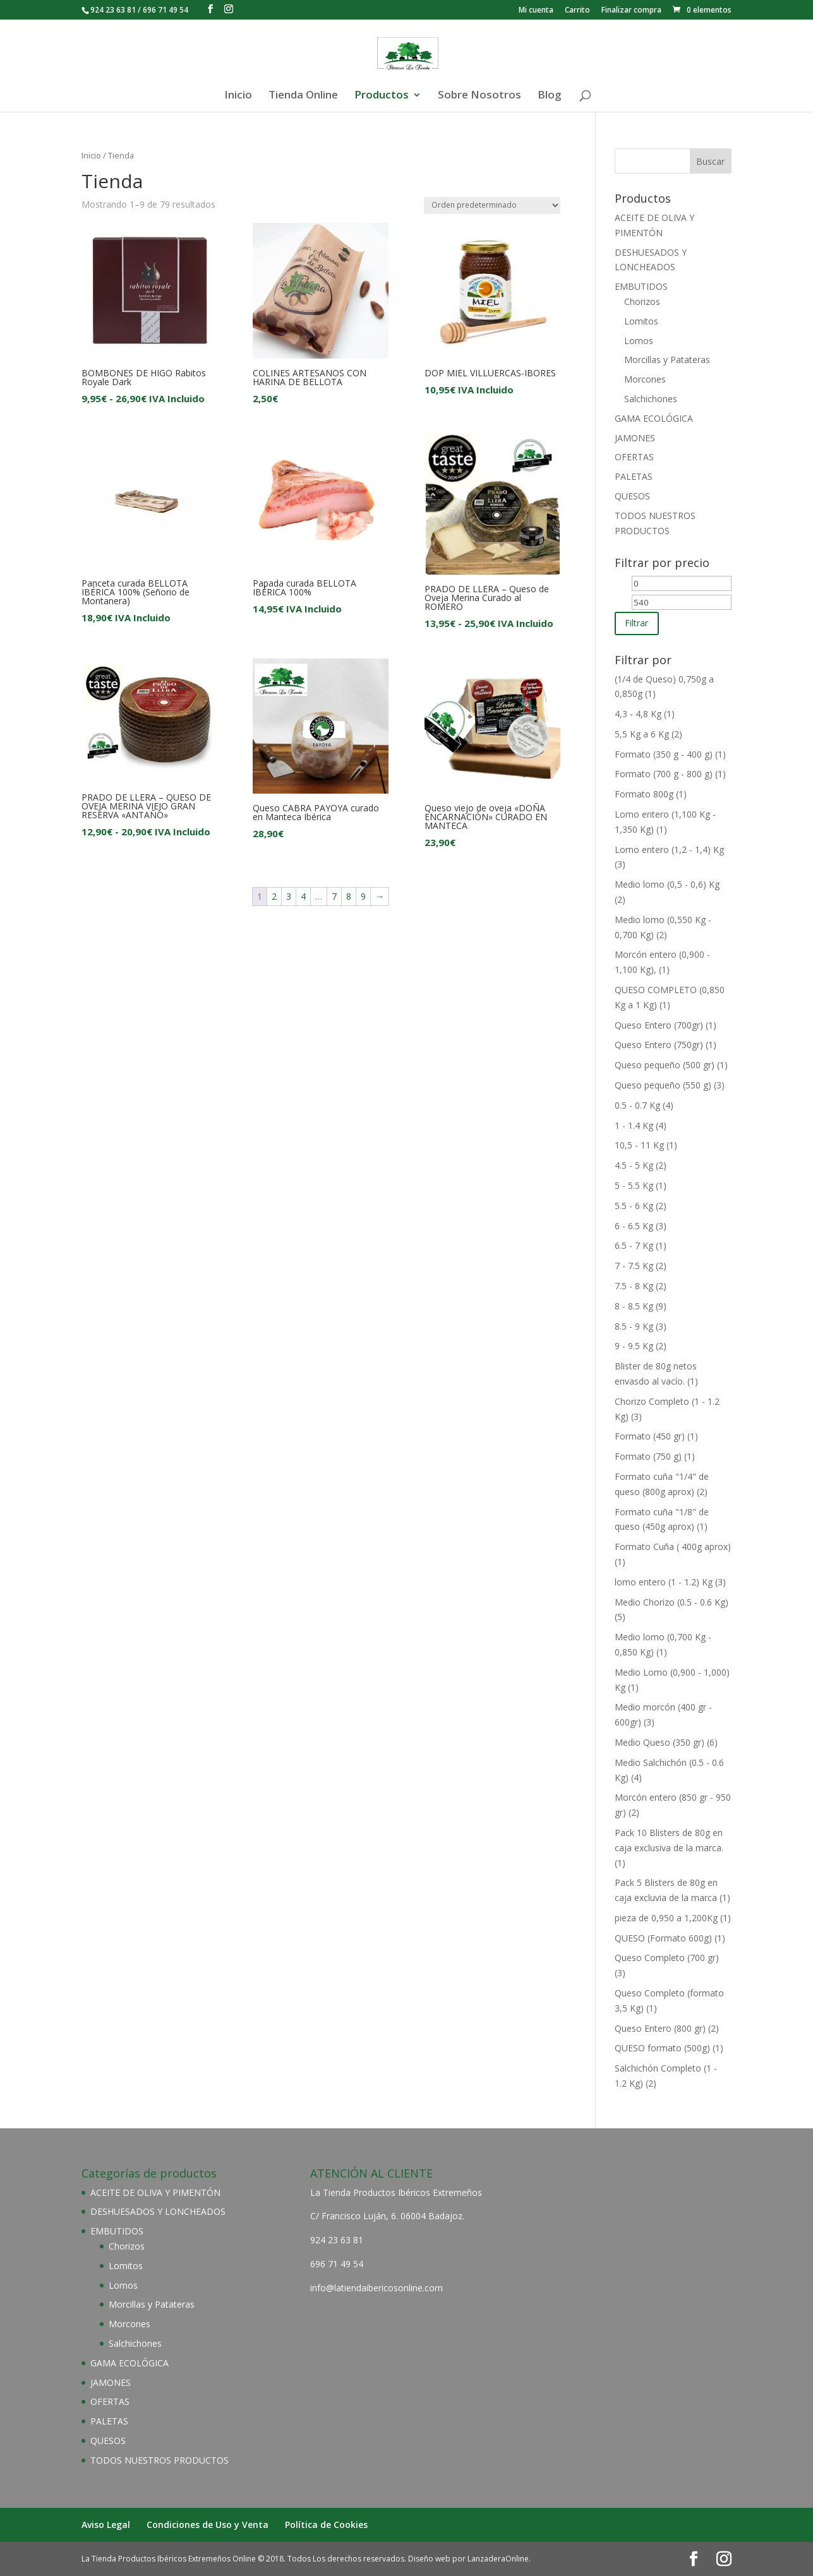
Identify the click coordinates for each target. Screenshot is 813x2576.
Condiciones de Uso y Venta (207, 2525)
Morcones (645, 379)
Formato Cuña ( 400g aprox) (673, 1547)
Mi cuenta (536, 10)
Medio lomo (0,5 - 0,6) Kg (667, 884)
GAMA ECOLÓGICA (654, 418)
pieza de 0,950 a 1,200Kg (666, 1918)
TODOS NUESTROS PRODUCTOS (159, 2460)
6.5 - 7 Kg (634, 1245)
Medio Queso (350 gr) (659, 1742)
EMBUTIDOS (641, 286)
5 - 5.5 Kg (634, 1185)
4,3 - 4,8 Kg (638, 714)
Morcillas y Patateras (667, 360)
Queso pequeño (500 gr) (664, 1065)
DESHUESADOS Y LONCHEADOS (158, 2211)
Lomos (638, 341)
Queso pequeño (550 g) (663, 1085)
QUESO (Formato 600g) (663, 1938)
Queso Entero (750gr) (659, 1045)
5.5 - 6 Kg (634, 1206)
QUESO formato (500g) (662, 2048)
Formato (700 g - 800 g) (664, 774)
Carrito (577, 10)
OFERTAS (634, 457)
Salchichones (650, 399)
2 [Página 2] (274, 896)
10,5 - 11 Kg (639, 1145)
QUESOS (632, 496)
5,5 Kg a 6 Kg (642, 734)
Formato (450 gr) (650, 1436)
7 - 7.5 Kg (634, 1266)
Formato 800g (644, 794)
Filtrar (636, 623)
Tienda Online (303, 96)
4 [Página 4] (303, 896)
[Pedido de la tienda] (492, 205)
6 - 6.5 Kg (634, 1226)
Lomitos (641, 321)
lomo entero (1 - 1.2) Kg (664, 1582)
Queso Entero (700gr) (659, 1025)
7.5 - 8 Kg (634, 1286)
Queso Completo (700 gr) (667, 1958)
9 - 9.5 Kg (634, 1346)
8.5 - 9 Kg (634, 1326)
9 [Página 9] (363, 896)
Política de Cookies (326, 2525)
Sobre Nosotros (479, 96)
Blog (550, 96)
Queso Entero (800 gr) (660, 2028)
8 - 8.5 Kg (634, 1306)
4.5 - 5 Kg (634, 1165)
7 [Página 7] (334, 896)
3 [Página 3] (288, 896)
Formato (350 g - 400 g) (664, 754)
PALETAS (634, 476)
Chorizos (642, 301)
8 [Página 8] (348, 896)
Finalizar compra (631, 10)
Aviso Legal (105, 2525)
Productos (381, 96)
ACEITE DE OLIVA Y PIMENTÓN (155, 2192)
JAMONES (635, 438)
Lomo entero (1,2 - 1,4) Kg (669, 850)
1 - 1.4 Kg (634, 1125)
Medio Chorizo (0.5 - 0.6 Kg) (671, 1602)
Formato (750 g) (648, 1456)
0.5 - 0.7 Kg (637, 1105)
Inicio (238, 96)
